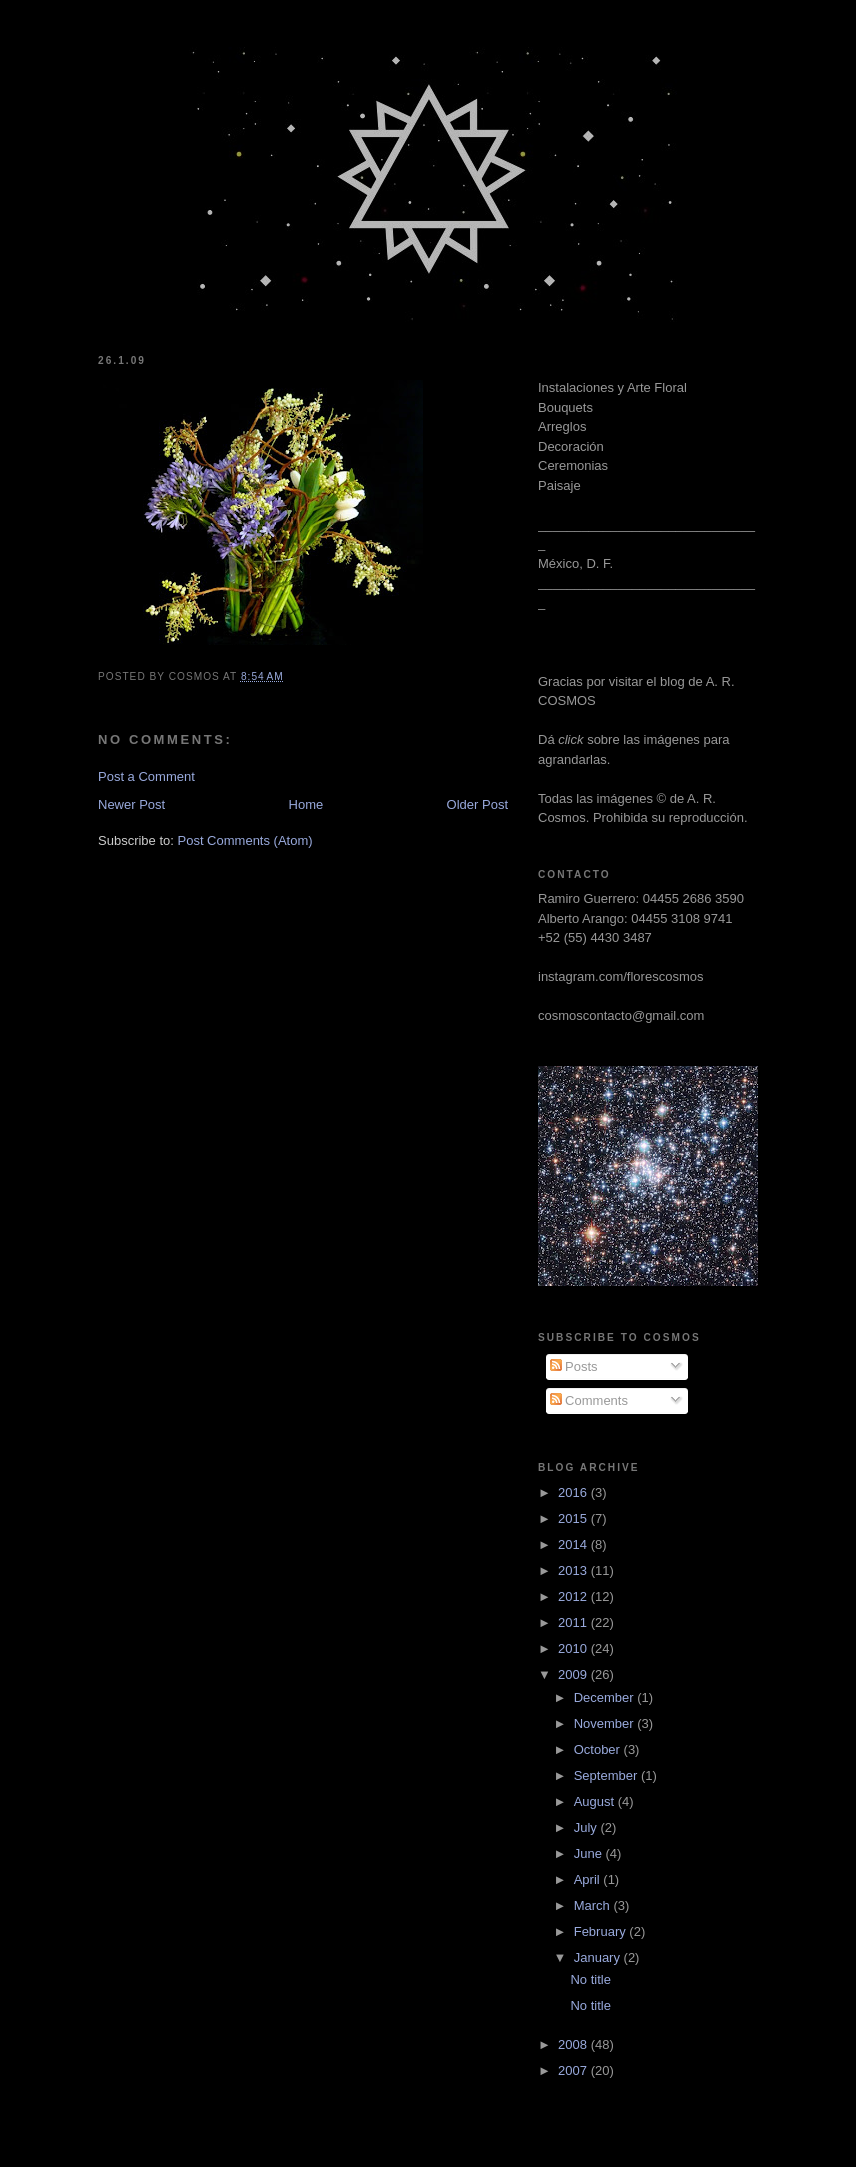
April (589, 1879)
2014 (574, 1544)
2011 (574, 1622)
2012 (574, 1596)
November (606, 1723)
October (599, 1749)
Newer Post (131, 804)
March (594, 1905)
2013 (574, 1570)
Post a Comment (146, 776)
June (590, 1853)
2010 (574, 1648)
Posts (574, 1366)
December (606, 1697)
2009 (574, 1674)
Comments (589, 1400)
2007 (574, 2070)
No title (590, 1979)
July (587, 1827)
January (599, 1957)
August (596, 1801)
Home (306, 804)
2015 (574, 1518)
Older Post (477, 804)
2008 (574, 2044)
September (607, 1775)
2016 (574, 1492)
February (602, 1931)
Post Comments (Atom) (245, 840)
